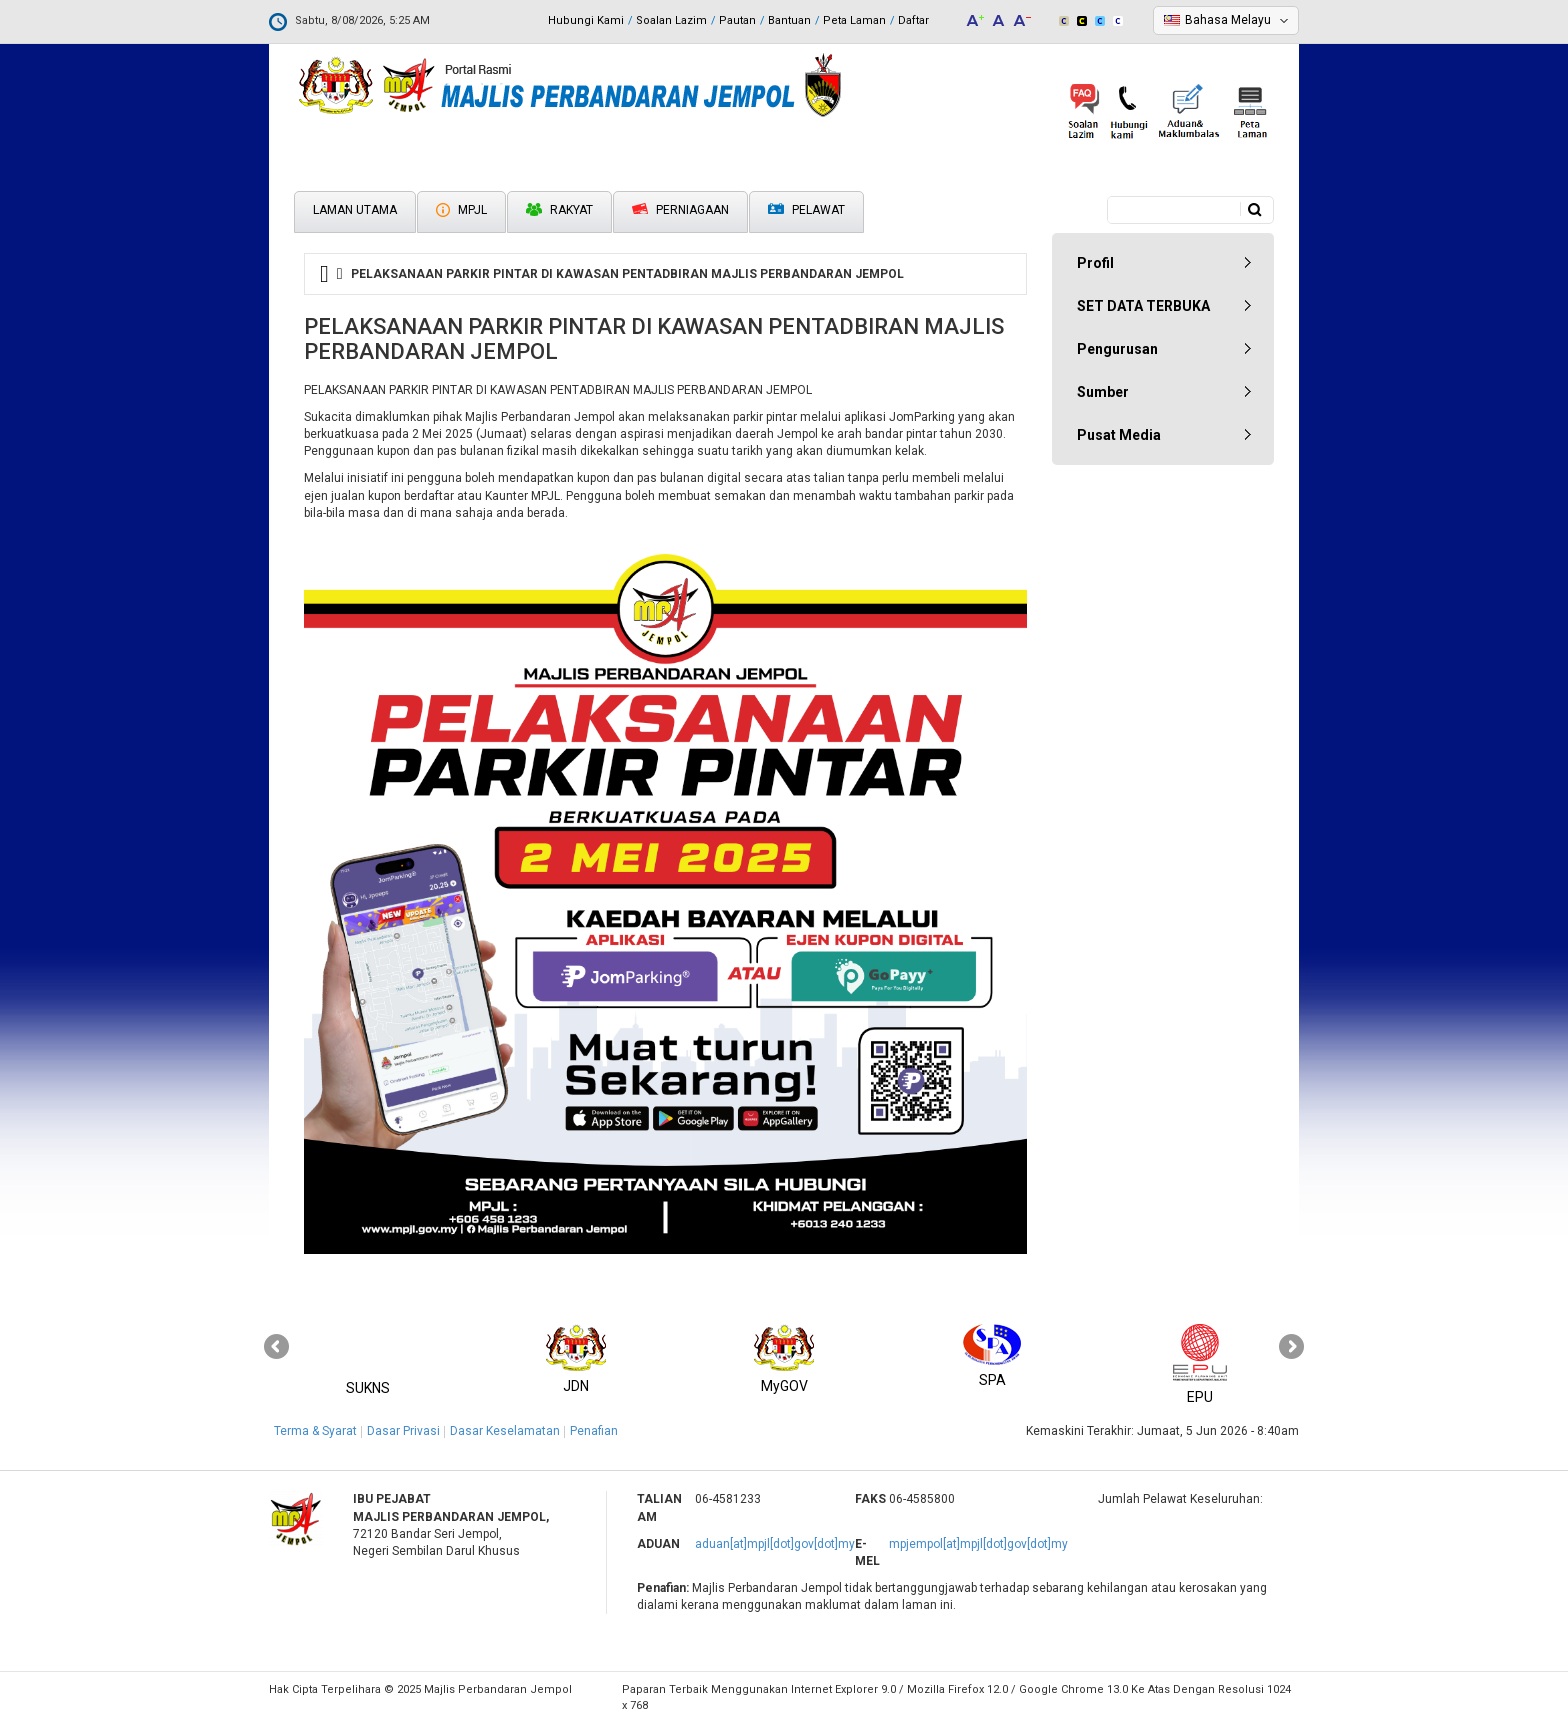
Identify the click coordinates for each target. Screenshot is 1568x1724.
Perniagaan (680, 210)
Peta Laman (854, 20)
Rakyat (559, 210)
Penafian (594, 1431)
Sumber (1103, 392)
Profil (1095, 263)
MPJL (461, 210)
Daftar (913, 20)
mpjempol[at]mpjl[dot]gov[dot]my (978, 1544)
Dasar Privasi (403, 1431)
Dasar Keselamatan (505, 1431)
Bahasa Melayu (1228, 20)
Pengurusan (1117, 349)
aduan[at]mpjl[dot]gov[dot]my (775, 1544)
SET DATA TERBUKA (1143, 306)
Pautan (737, 20)
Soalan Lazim (671, 20)
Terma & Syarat (315, 1431)
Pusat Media (1119, 435)
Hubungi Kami (586, 20)
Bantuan (789, 20)
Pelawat (806, 210)
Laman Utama (355, 210)
